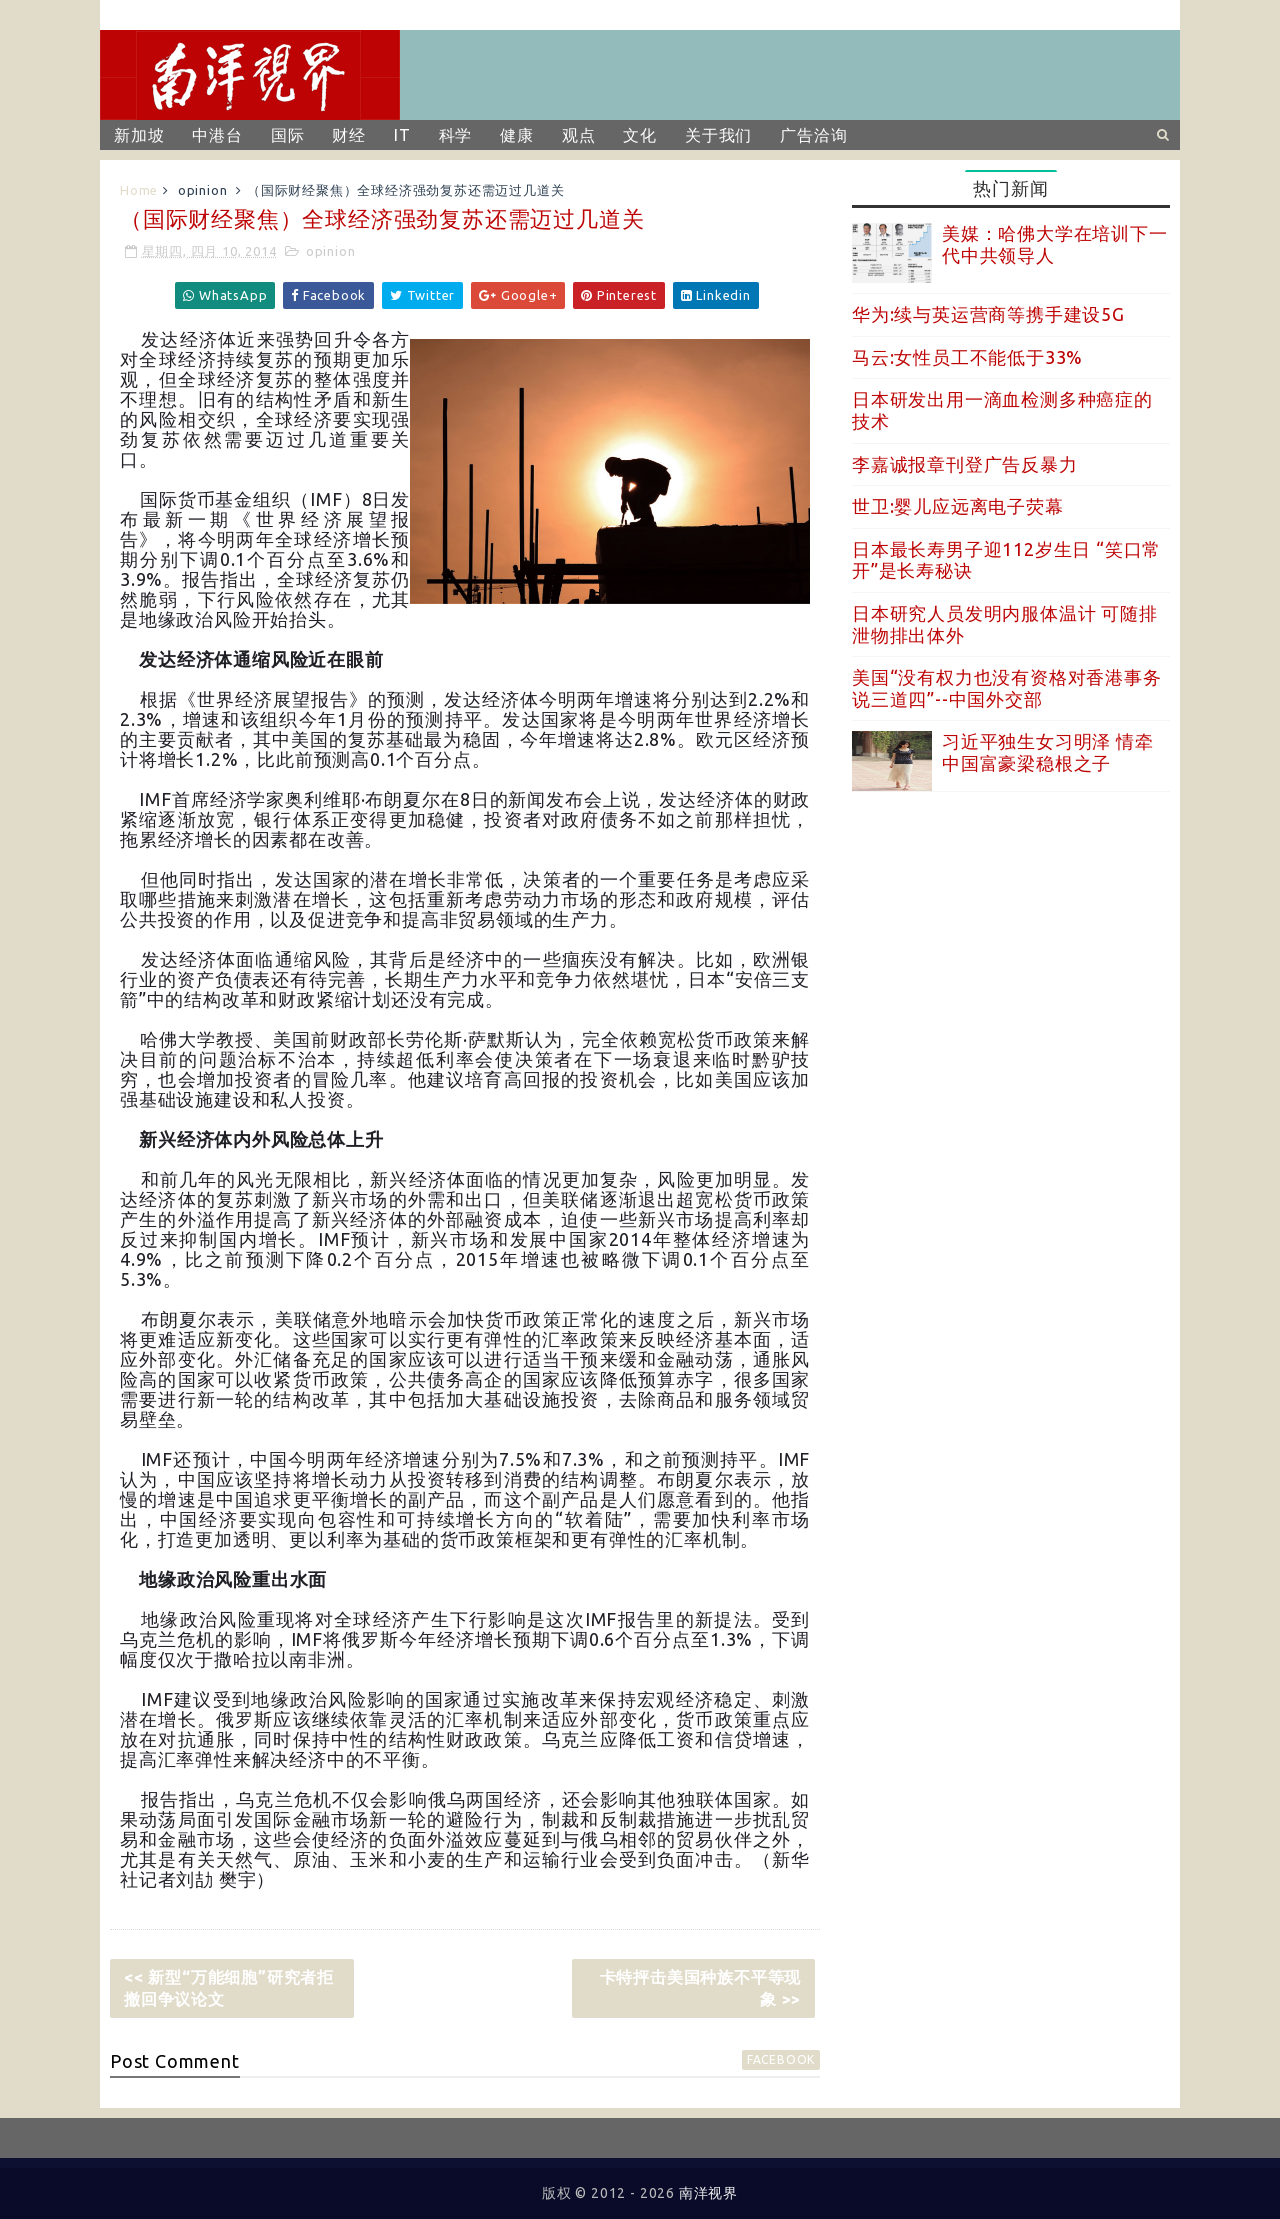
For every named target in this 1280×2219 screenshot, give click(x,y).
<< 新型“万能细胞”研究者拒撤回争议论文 (229, 1988)
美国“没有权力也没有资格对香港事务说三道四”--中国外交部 (1007, 688)
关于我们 (718, 135)
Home (139, 190)
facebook (781, 2059)
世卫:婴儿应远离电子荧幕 (958, 506)
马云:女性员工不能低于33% (967, 357)
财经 (349, 135)
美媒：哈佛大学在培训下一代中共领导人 (1055, 244)
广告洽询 (813, 135)
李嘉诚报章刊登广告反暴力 (965, 464)
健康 (517, 135)
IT (402, 135)
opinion (203, 190)
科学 (456, 135)
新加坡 (139, 135)
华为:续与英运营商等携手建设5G (988, 314)
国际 (288, 135)
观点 (579, 135)
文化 (640, 135)
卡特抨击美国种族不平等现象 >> (701, 1988)
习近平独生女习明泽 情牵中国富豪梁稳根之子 (1048, 752)
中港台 (217, 135)
